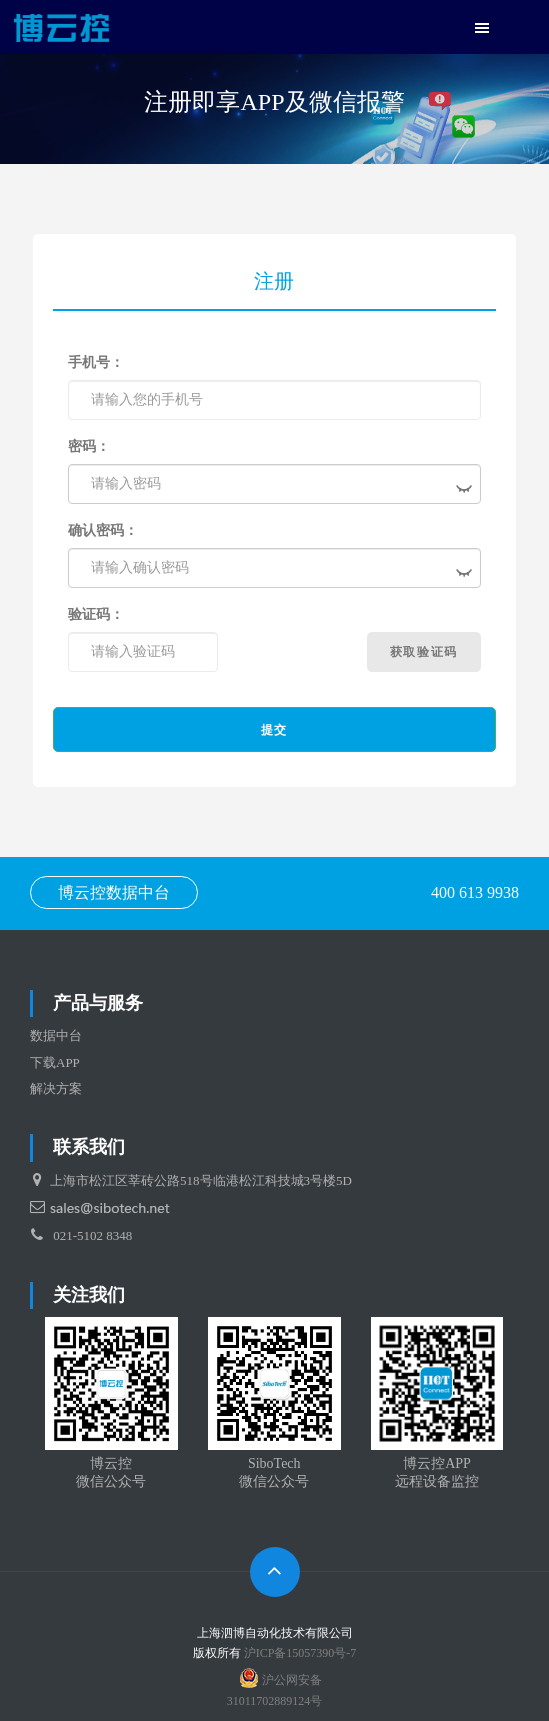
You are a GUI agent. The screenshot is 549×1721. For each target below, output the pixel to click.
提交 (274, 730)
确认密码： (103, 530)
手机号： (96, 362)
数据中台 (56, 1035)
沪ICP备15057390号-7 (300, 1653)
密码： (89, 446)
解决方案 (56, 1088)
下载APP (55, 1062)
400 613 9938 (475, 892)
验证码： (96, 614)
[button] (482, 29)
